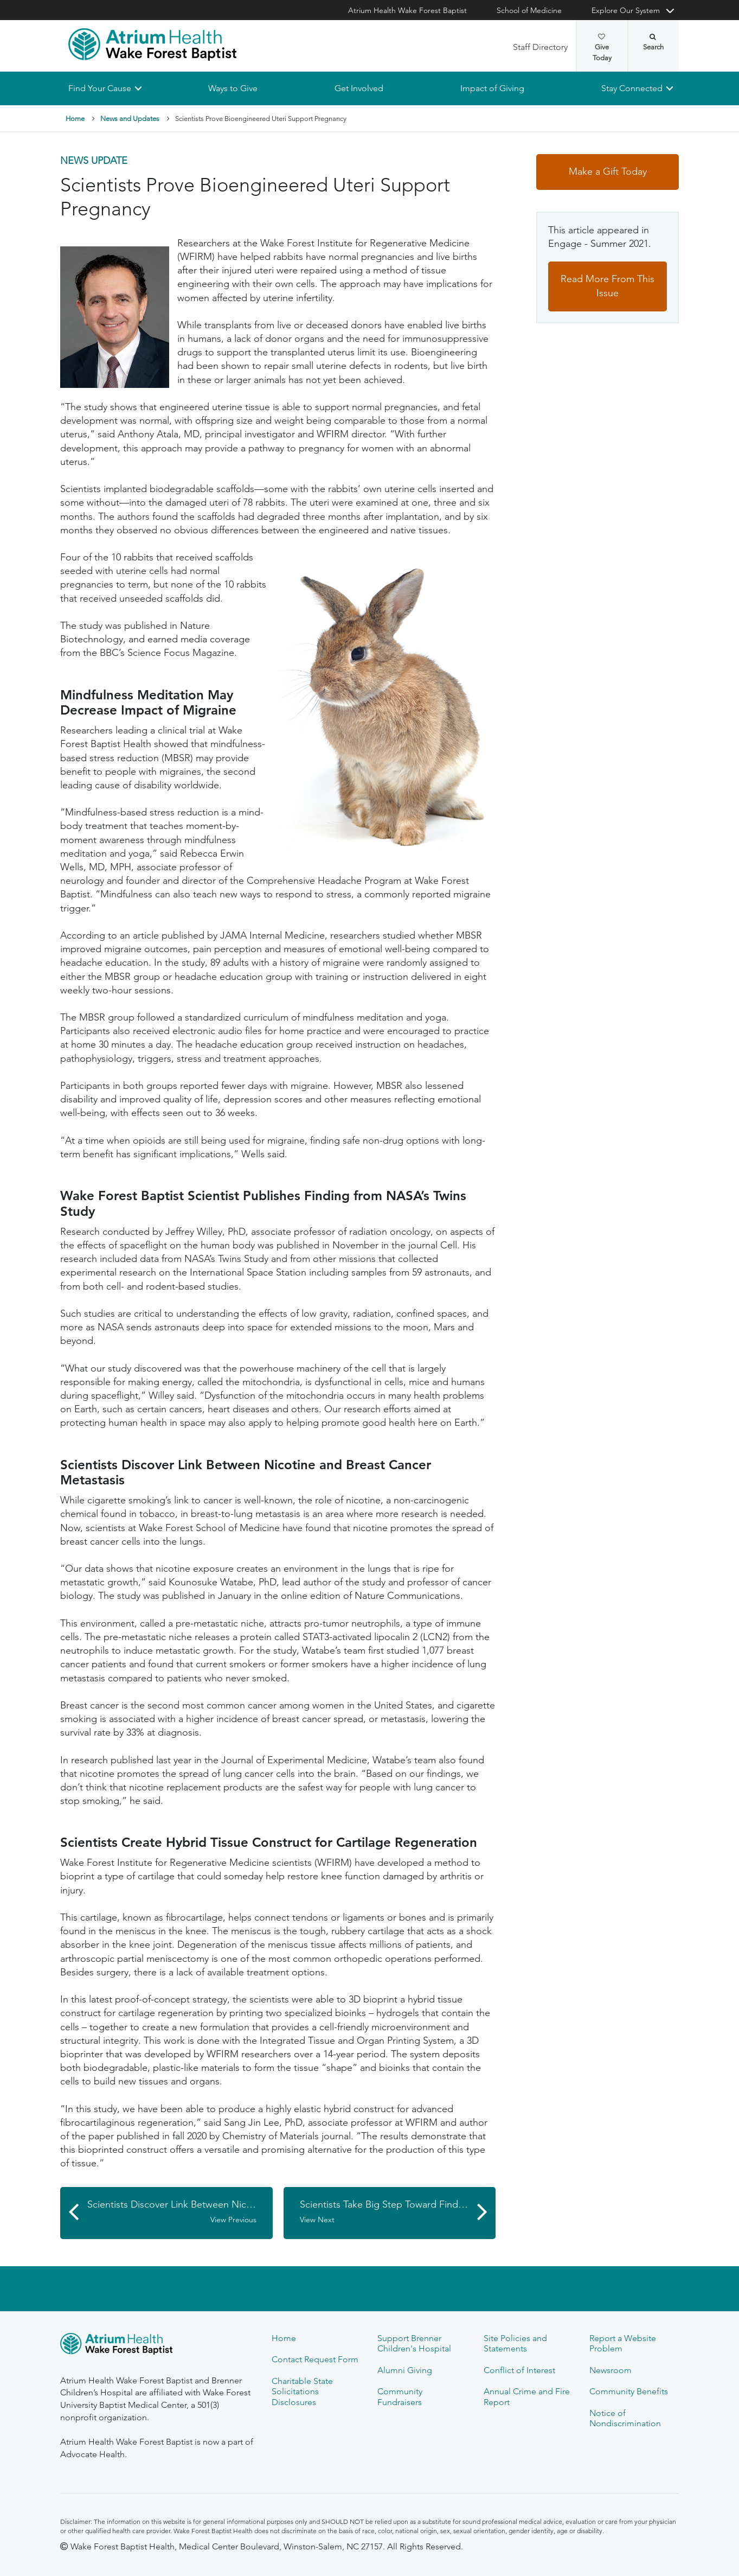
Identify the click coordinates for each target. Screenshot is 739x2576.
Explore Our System (626, 10)
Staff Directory (540, 47)
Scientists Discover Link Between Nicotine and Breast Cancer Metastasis (180, 2212)
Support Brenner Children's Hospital (414, 2343)
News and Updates (129, 118)
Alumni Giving (404, 2370)
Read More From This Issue (607, 286)
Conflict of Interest (519, 2370)
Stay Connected (632, 88)
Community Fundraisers (399, 2396)
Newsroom (610, 2370)
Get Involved (359, 88)
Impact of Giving (492, 88)
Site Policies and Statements (515, 2343)
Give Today (602, 48)
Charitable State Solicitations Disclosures (302, 2391)
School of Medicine (529, 10)
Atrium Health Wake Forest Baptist (407, 10)
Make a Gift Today (608, 172)
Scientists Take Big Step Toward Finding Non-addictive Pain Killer (398, 2212)
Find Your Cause (99, 88)
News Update (93, 161)
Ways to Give (233, 88)
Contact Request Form (315, 2359)
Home (75, 118)
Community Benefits (628, 2391)
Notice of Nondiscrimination (625, 2418)
